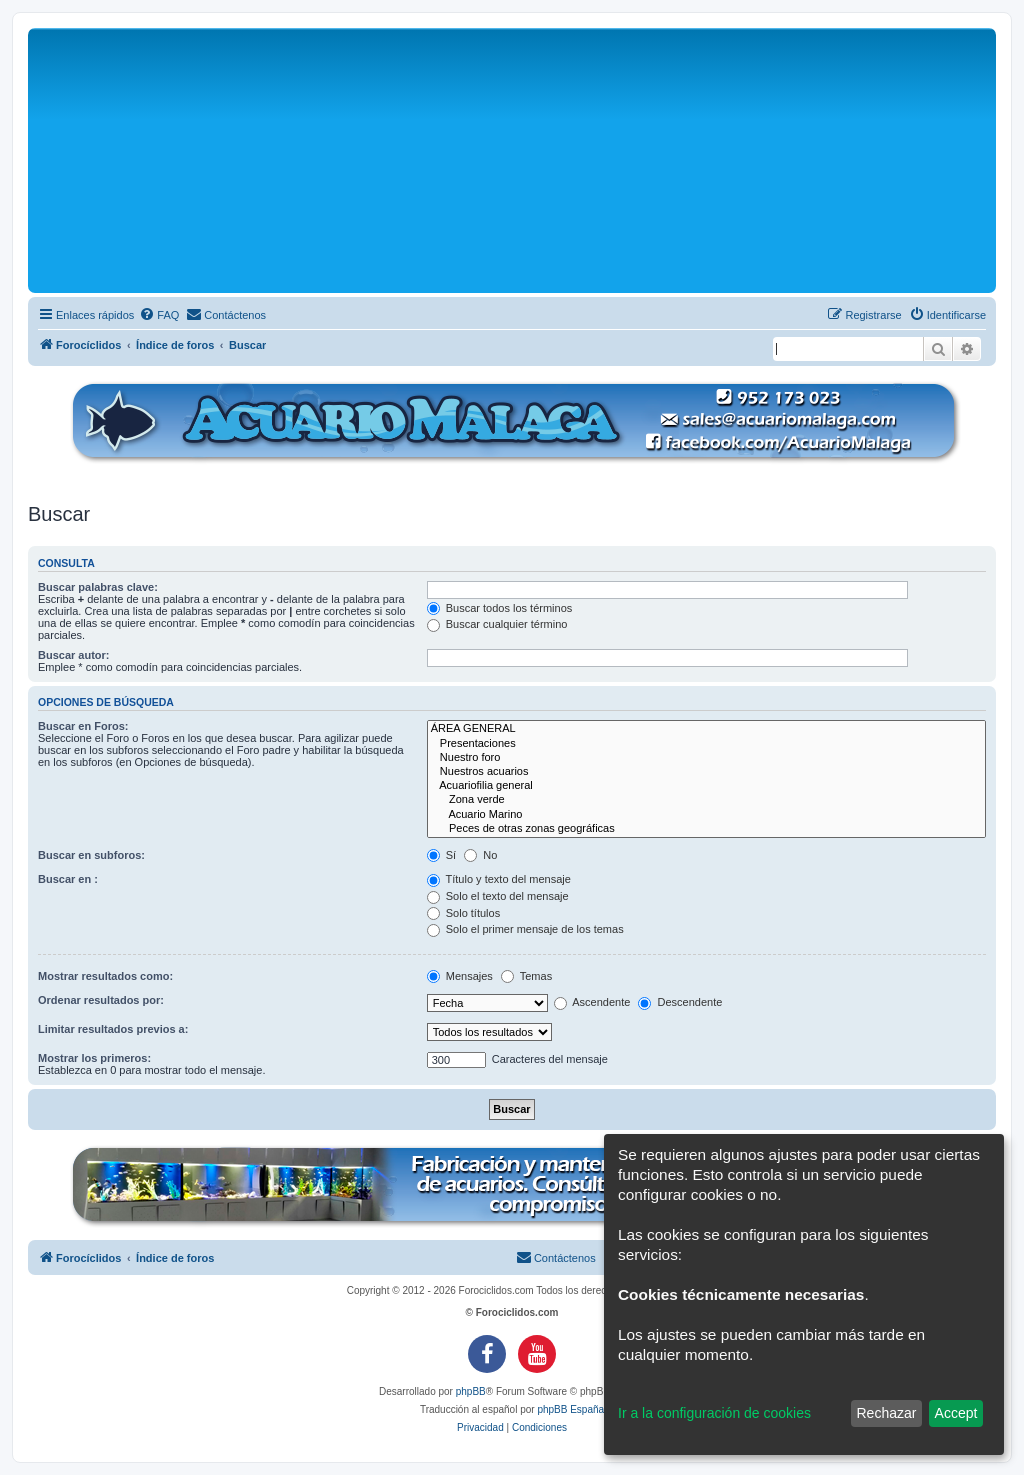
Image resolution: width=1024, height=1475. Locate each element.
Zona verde (706, 800)
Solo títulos (463, 913)
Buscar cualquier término (497, 624)
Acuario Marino (706, 815)
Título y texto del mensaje (499, 879)
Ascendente (592, 1002)
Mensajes (460, 976)
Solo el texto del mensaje (498, 896)
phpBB (471, 1391)
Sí (441, 855)
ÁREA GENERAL (706, 729)
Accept (956, 1413)
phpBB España (570, 1409)
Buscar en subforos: (91, 855)
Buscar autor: (74, 655)
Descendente (680, 1002)
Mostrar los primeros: (94, 1058)
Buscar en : (68, 879)
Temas (526, 976)
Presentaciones (706, 744)
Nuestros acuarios (706, 772)
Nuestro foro (706, 758)
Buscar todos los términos (500, 608)
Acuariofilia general (706, 786)
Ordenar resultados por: (101, 1000)
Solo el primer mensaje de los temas (525, 929)
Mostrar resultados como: (105, 976)
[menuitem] (159, 315)
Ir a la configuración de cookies (714, 1413)
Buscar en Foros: (83, 726)
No (480, 855)
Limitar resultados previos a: (113, 1029)
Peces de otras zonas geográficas (706, 829)
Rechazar (886, 1413)
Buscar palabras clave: (98, 587)
